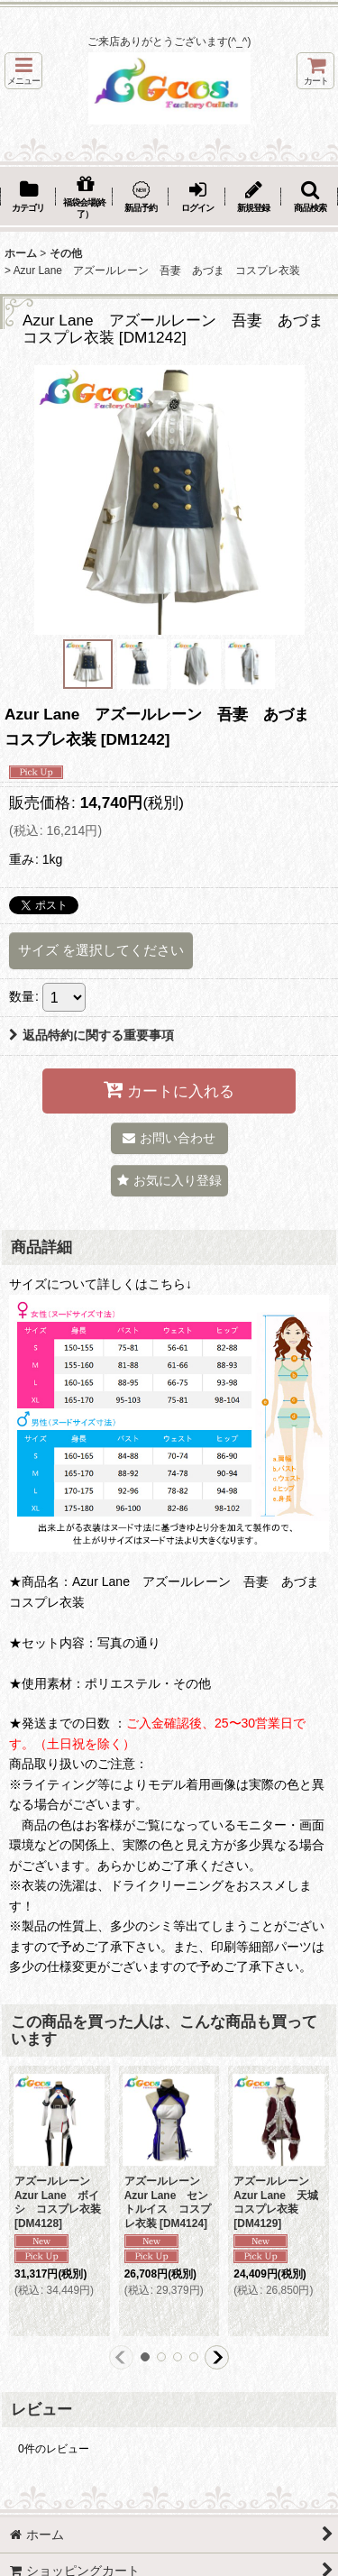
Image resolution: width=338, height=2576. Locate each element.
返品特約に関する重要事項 (91, 1035)
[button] (23, 70)
